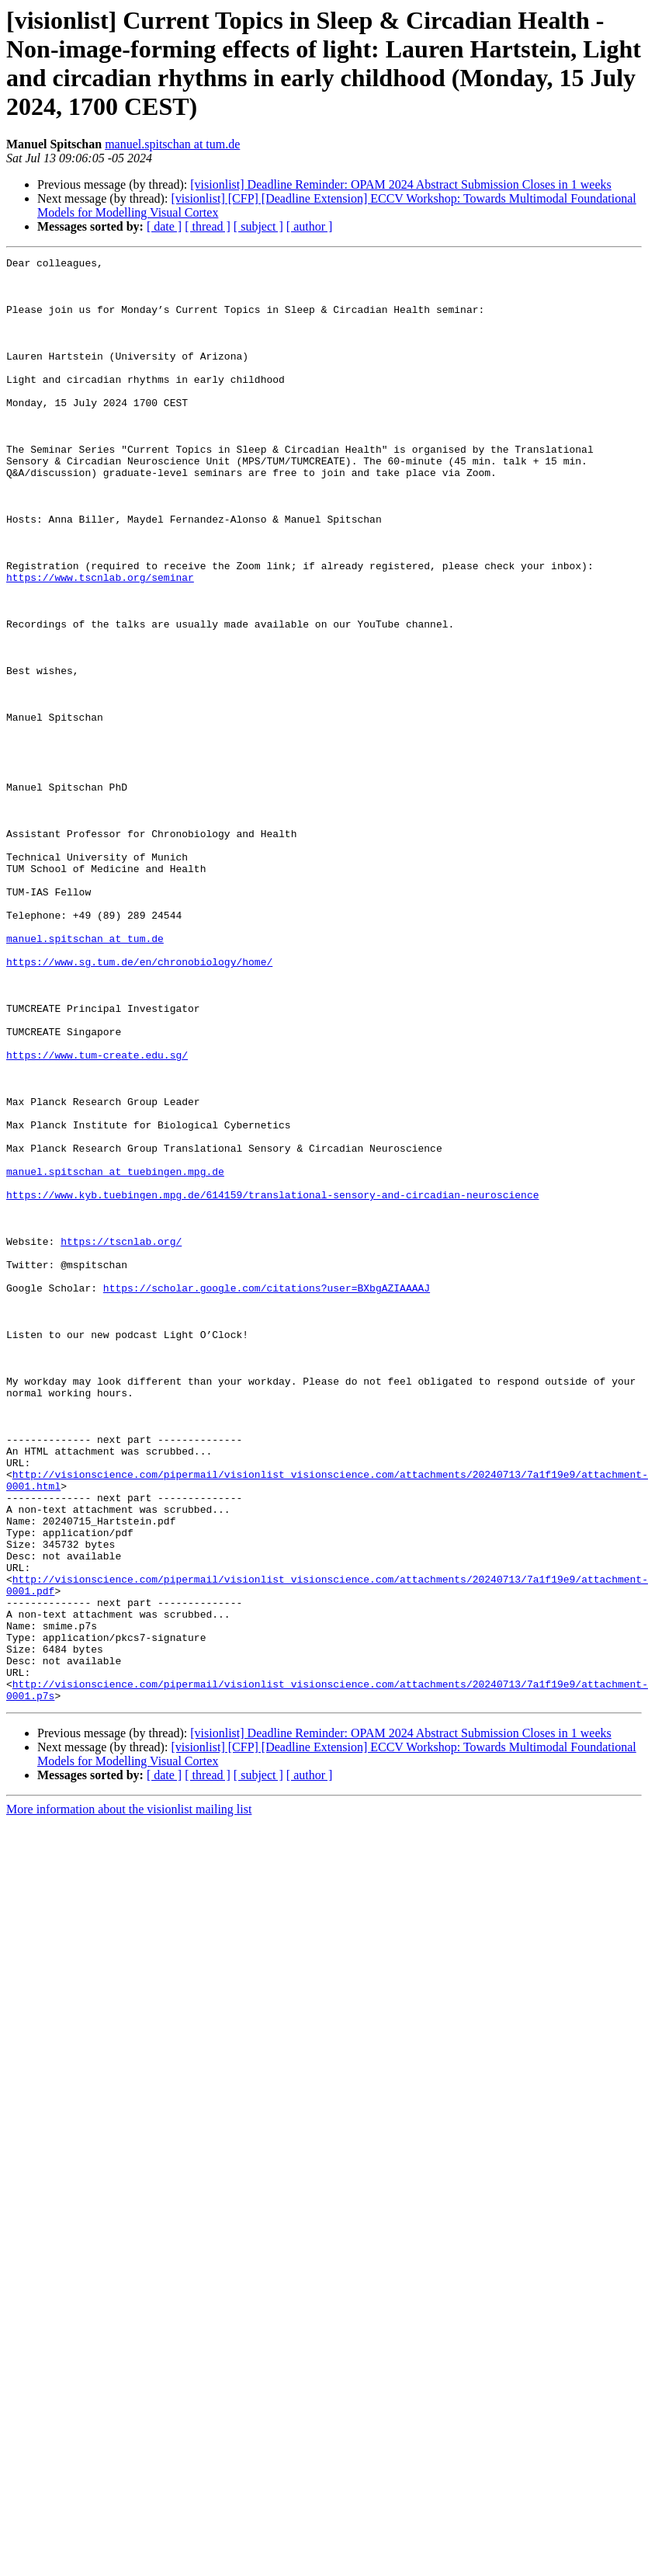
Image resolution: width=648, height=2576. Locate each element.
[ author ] (309, 226)
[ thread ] (207, 226)
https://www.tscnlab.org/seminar (100, 642)
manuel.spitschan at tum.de (172, 144)
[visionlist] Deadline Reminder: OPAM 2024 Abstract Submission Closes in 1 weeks (401, 184)
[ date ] (164, 226)
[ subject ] (258, 226)
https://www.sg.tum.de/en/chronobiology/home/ (139, 1104)
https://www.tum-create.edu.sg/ (97, 1215)
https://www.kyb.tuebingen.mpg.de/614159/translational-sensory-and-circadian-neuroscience (272, 1383)
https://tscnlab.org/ (121, 1439)
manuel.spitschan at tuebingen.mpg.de (115, 1355)
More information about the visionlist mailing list (128, 2098)
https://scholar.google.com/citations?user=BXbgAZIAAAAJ (266, 1495)
